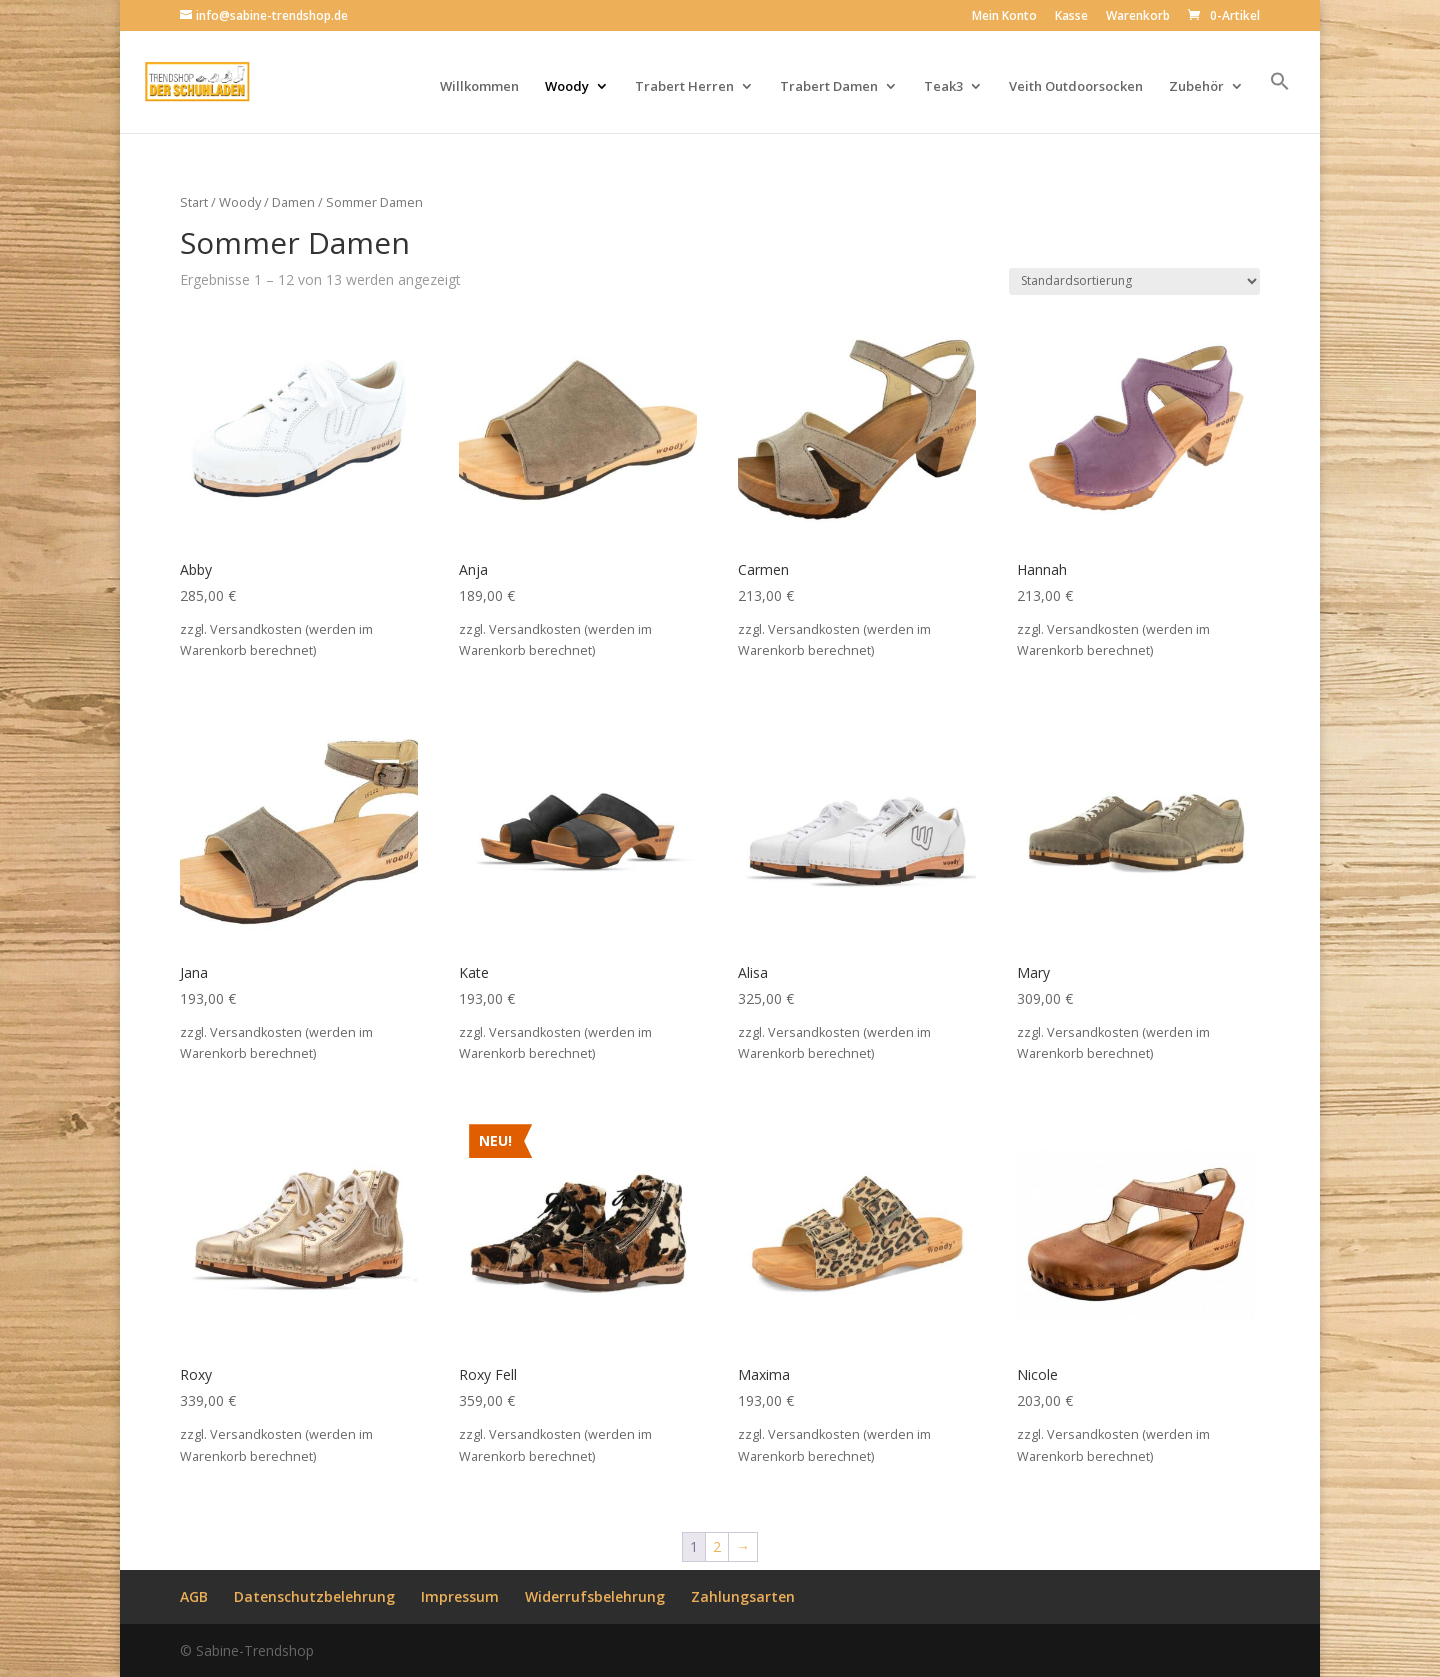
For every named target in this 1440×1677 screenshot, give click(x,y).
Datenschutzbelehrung (314, 1596)
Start (194, 202)
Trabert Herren (684, 87)
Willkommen (479, 87)
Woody (567, 87)
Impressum (460, 1596)
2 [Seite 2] (717, 1546)
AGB (194, 1596)
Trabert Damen (829, 87)
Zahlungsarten (743, 1596)
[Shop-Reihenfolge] (1134, 281)
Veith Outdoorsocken (1076, 87)
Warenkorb (1138, 17)
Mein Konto (1004, 17)
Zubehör (1196, 87)
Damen (293, 202)
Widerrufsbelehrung (595, 1596)
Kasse (1071, 17)
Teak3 (943, 87)
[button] (1280, 102)
